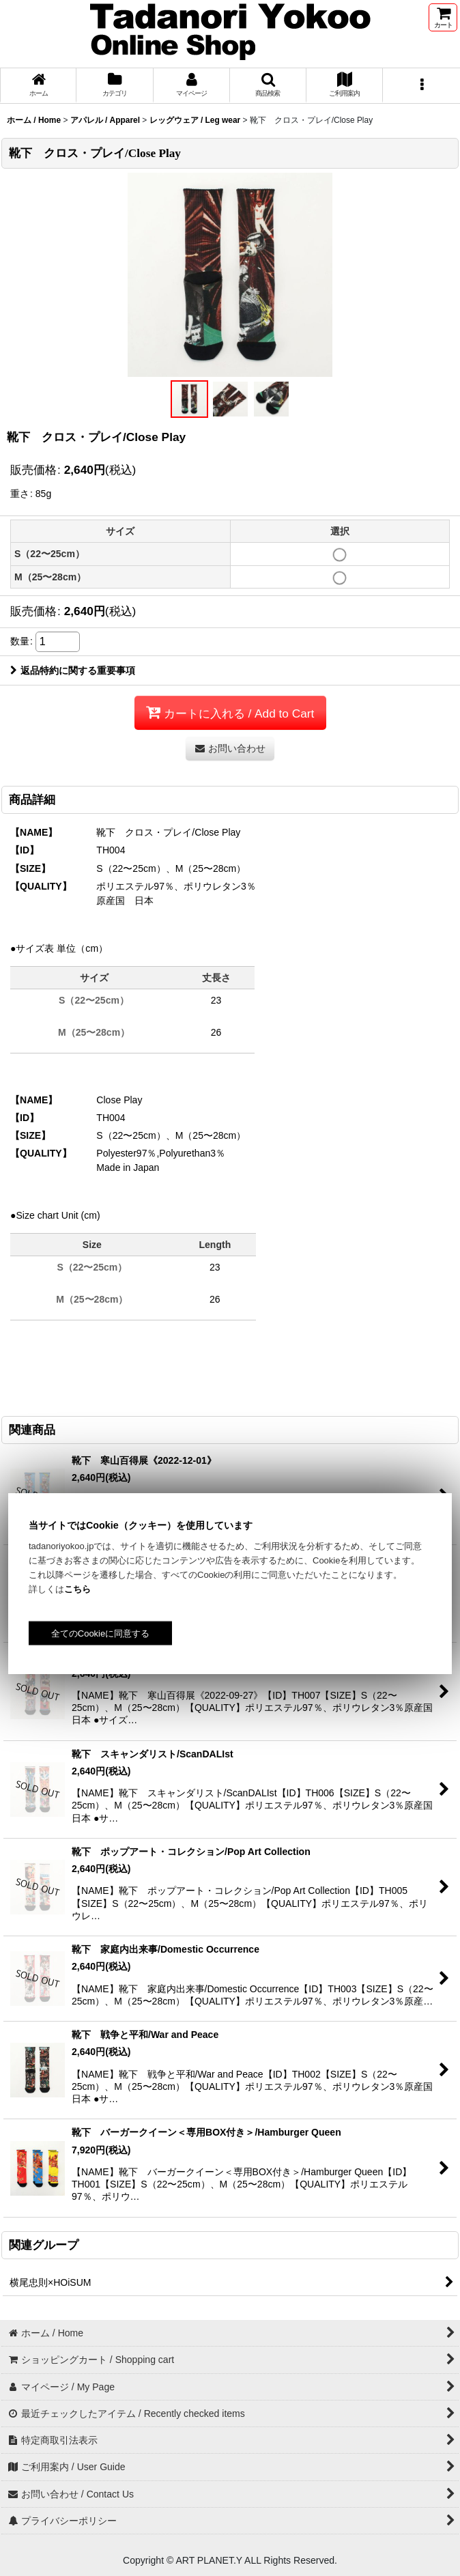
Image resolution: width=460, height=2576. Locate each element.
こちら (77, 1589)
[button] (268, 85)
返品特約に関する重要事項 (72, 670)
